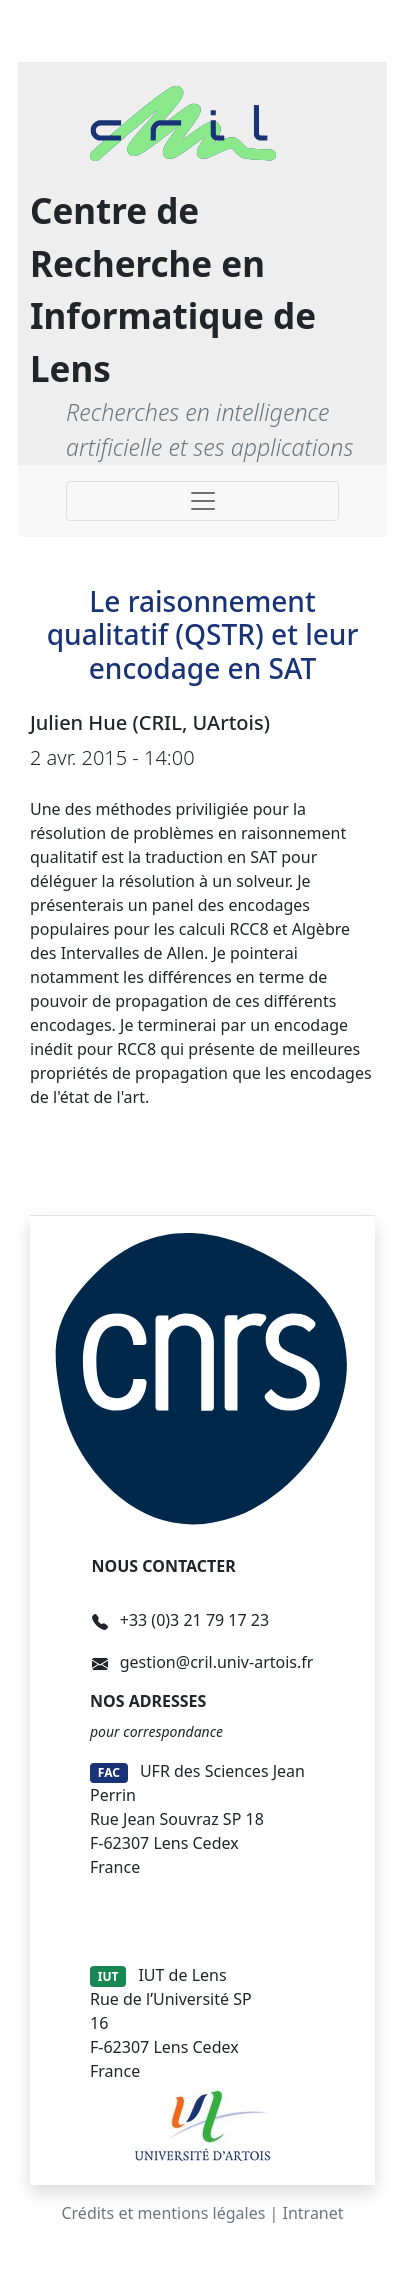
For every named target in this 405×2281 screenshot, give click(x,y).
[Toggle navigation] (202, 501)
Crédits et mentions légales (163, 2213)
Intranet (313, 2213)
